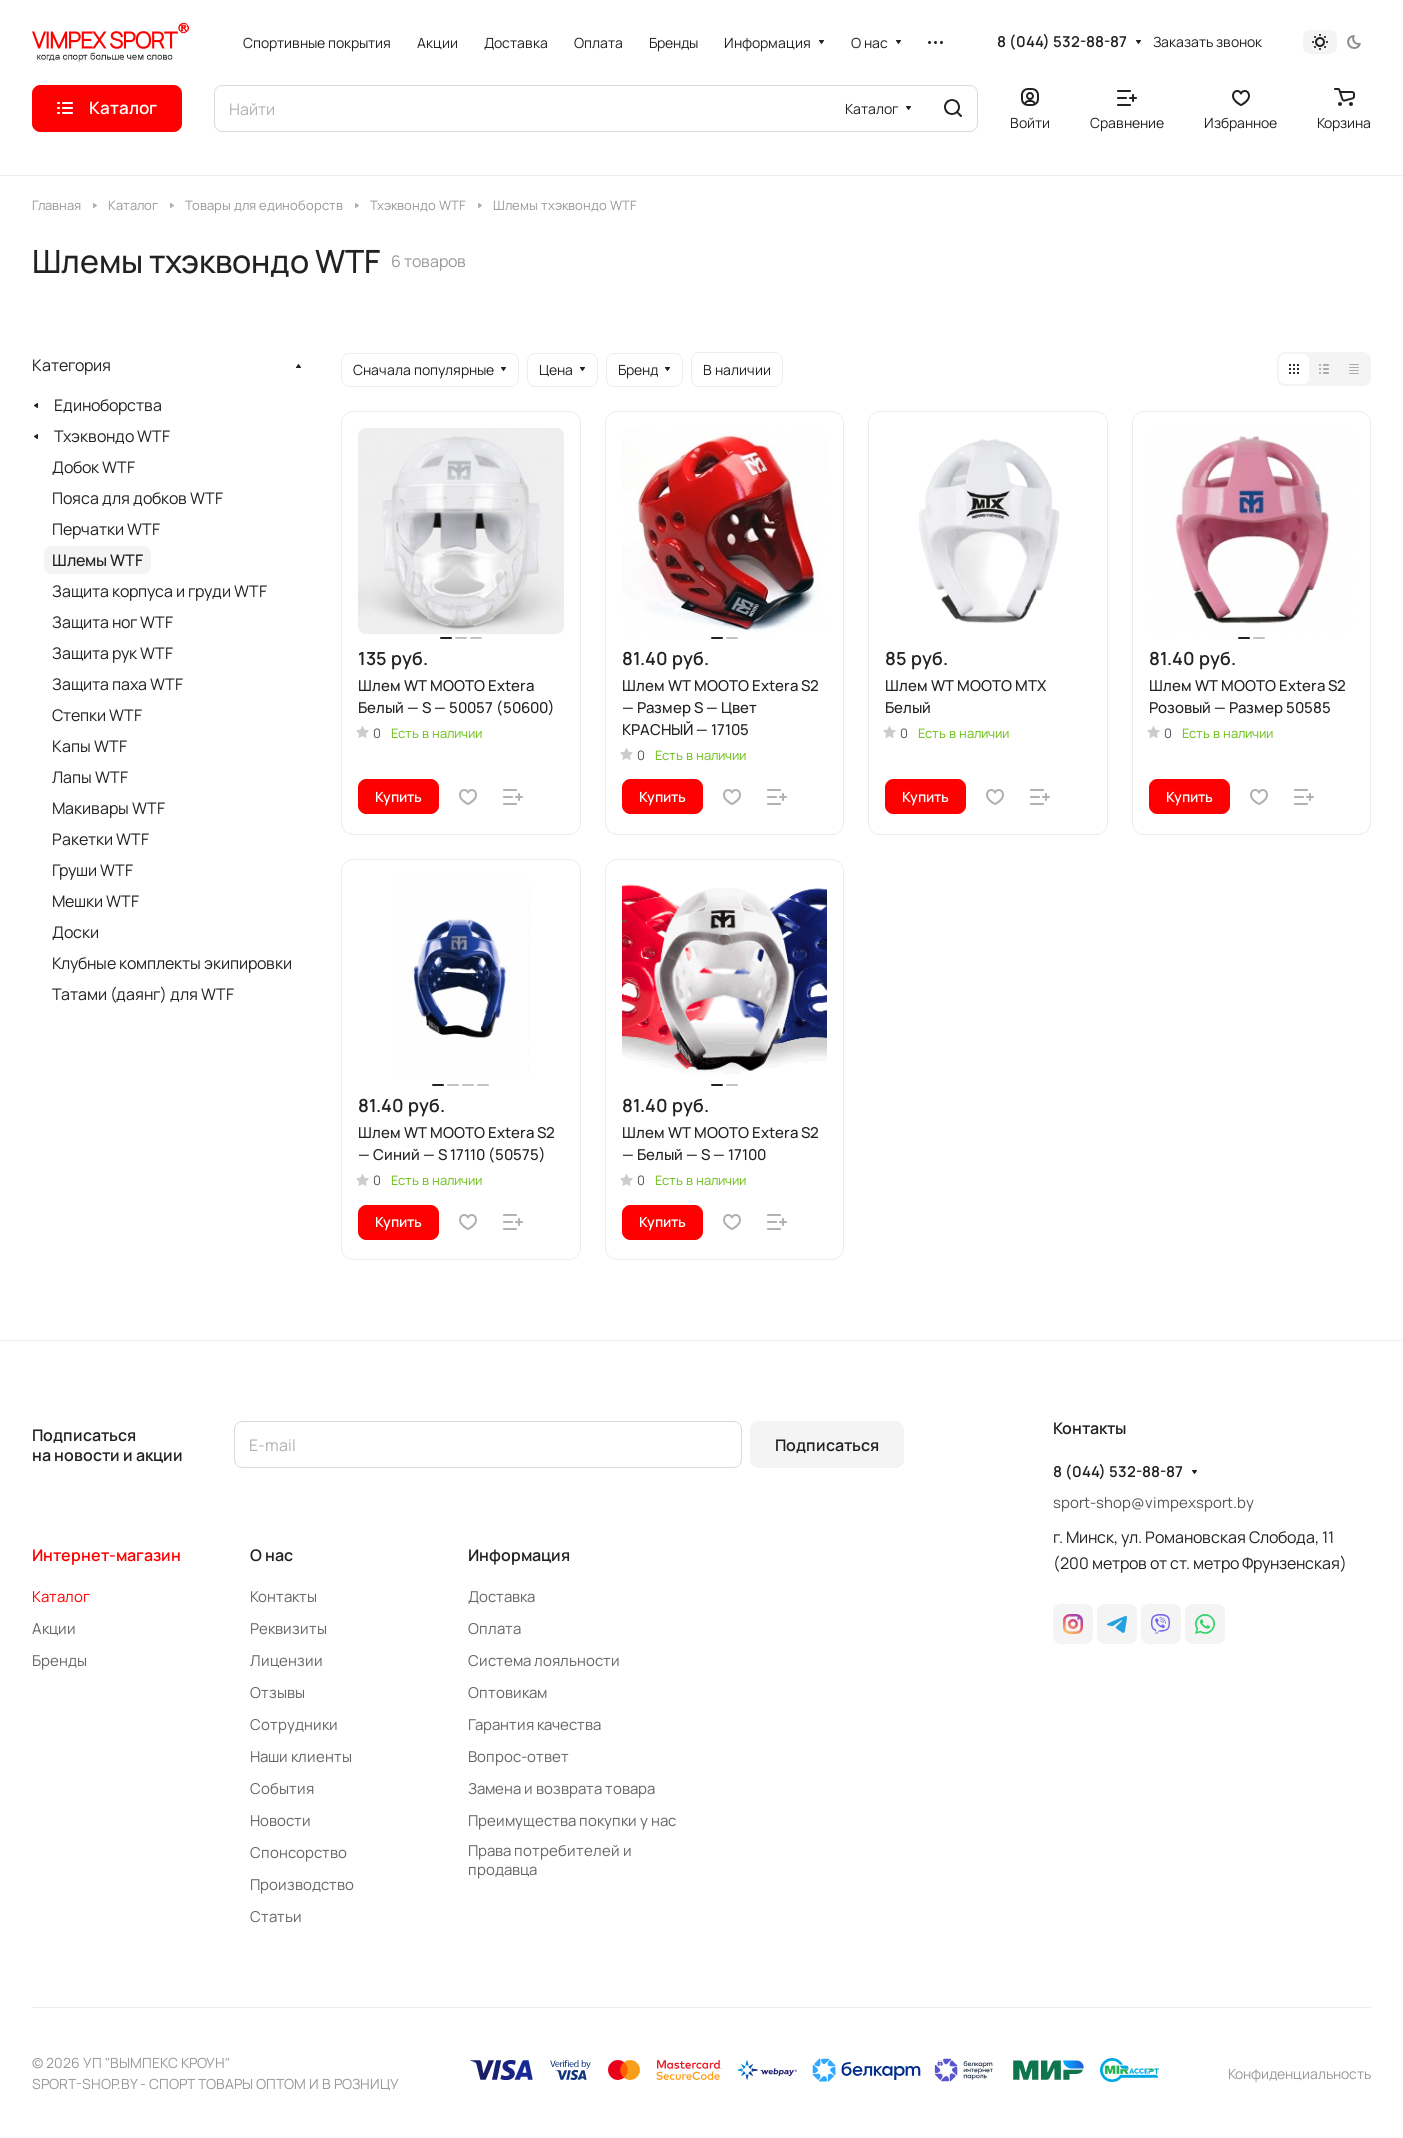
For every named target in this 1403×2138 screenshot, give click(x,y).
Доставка (501, 1596)
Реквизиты (288, 1628)
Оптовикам (507, 1692)
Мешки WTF (95, 901)
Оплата (494, 1628)
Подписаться (827, 1445)
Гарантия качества (534, 1724)
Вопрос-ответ (518, 1756)
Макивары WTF (108, 808)
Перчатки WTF (106, 529)
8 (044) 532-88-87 (1062, 42)
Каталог (61, 1596)
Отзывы (277, 1692)
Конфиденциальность (1299, 2073)
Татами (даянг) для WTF (143, 994)
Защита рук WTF (112, 653)
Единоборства (108, 405)
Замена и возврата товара (561, 1788)
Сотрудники (294, 1724)
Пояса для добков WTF (137, 498)
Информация (519, 1555)
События (282, 1788)
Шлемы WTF (97, 560)
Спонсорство (298, 1852)
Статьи (276, 1916)
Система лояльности (544, 1660)
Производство (302, 1884)
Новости (280, 1820)
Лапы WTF (90, 777)
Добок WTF (93, 467)
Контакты (283, 1596)
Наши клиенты (301, 1756)
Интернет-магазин (106, 1555)
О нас (271, 1555)
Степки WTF (97, 715)
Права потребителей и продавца (550, 1860)
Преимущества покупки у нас (572, 1820)
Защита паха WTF (117, 684)
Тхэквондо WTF (112, 436)
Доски (75, 932)
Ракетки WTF (100, 839)
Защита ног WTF (112, 622)
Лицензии (286, 1660)
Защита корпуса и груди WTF (159, 591)
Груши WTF (92, 870)
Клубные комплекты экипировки (172, 963)
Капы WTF (89, 746)
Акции (54, 1628)
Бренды (59, 1660)
